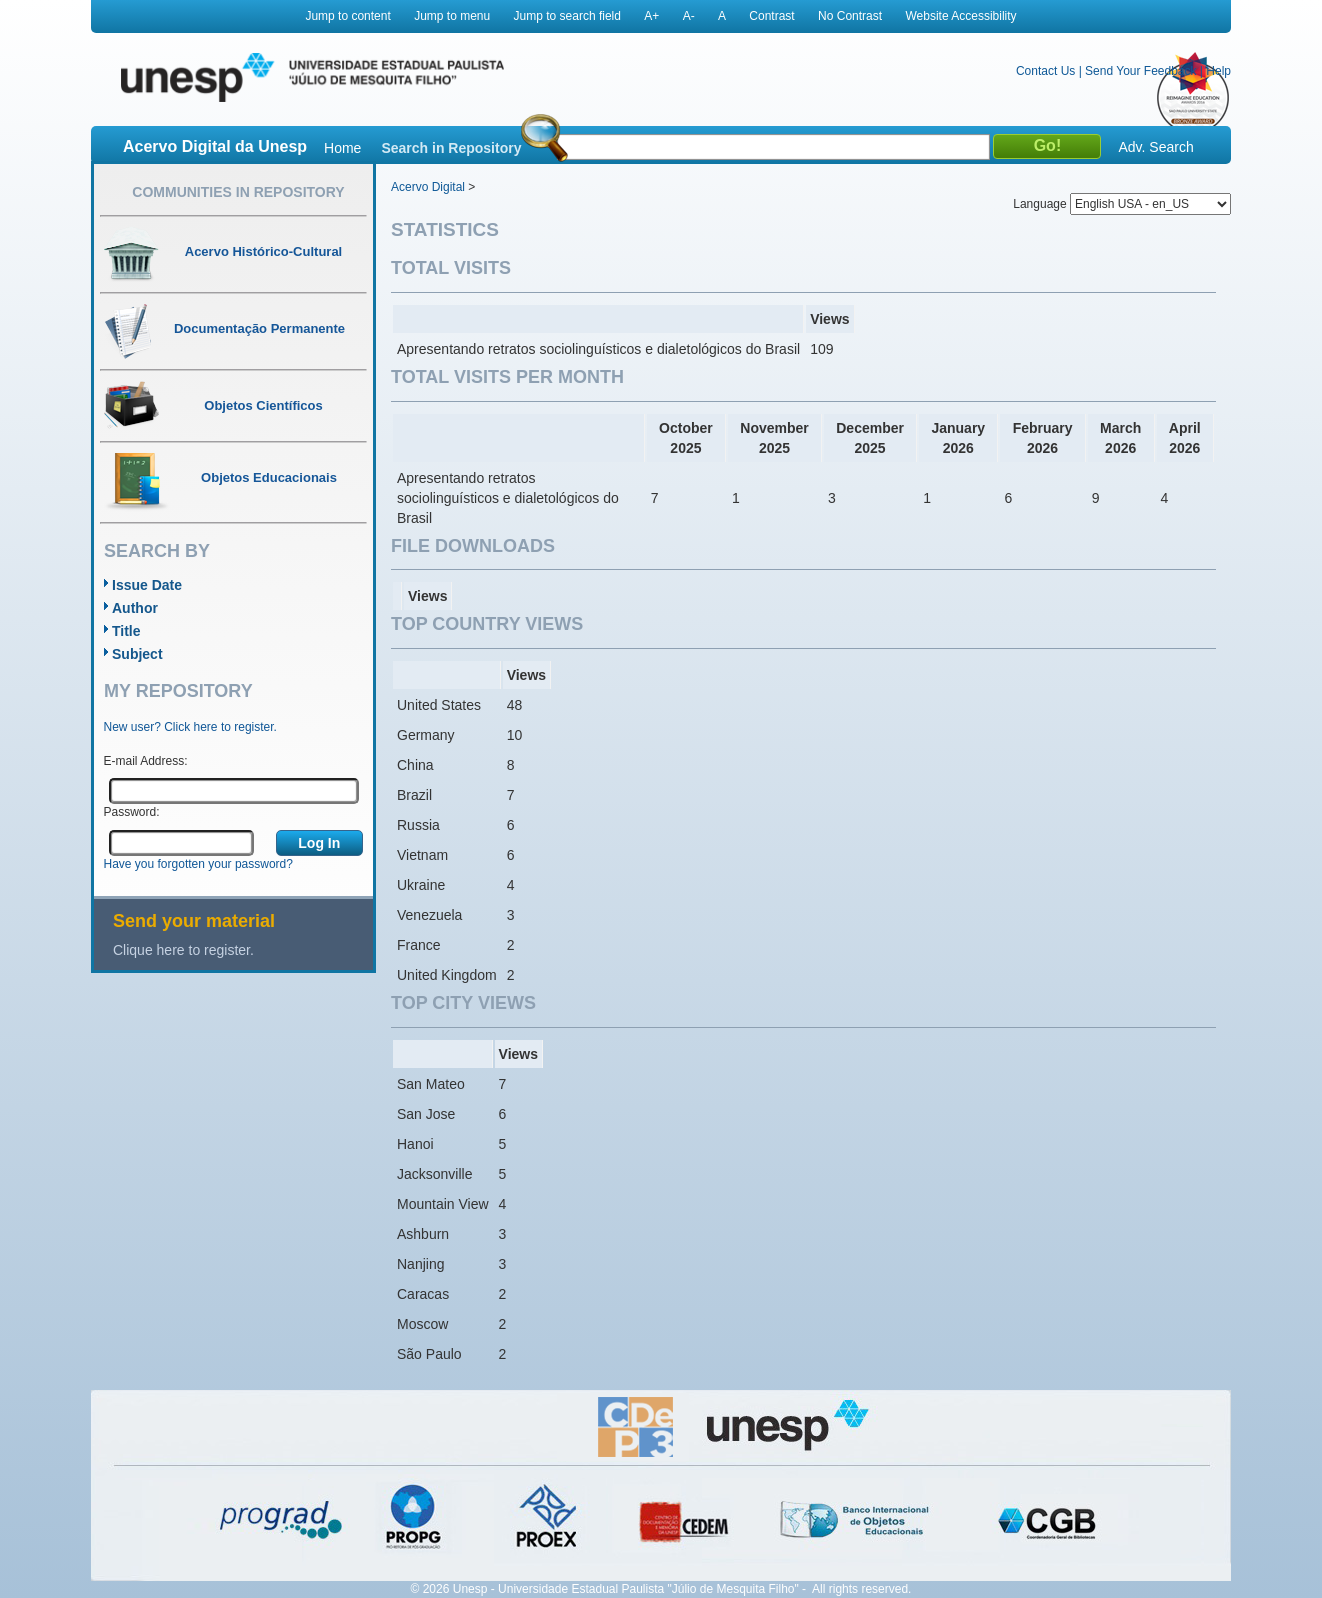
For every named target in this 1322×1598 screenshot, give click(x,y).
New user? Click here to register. (190, 727)
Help (1218, 71)
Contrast (771, 16)
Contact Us (1045, 71)
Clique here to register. (183, 950)
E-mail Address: (146, 761)
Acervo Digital (428, 187)
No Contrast (850, 16)
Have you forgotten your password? (198, 864)
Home (342, 148)
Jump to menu (452, 16)
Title (126, 631)
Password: (132, 812)
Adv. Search (1155, 147)
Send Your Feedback (1140, 71)
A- (689, 16)
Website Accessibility (960, 16)
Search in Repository (451, 148)
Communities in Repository (238, 192)
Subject (137, 654)
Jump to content (347, 16)
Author (135, 608)
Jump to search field (567, 16)
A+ (651, 16)
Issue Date (147, 585)
